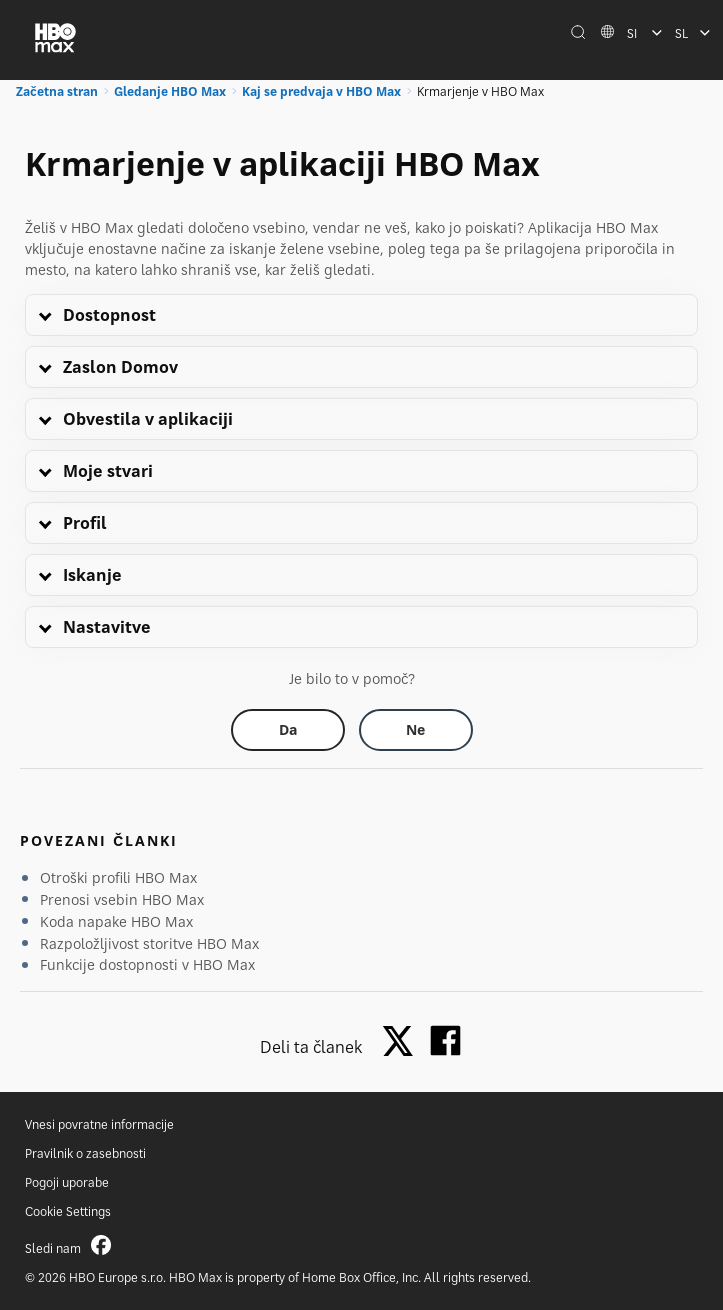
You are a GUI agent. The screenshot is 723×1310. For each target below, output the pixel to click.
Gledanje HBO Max (170, 91)
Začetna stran (57, 91)
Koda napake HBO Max (116, 921)
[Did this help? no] (416, 730)
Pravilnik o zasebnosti (85, 1153)
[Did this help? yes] (288, 730)
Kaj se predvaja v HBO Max (321, 91)
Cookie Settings (68, 1211)
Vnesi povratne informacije (99, 1124)
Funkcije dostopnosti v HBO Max (147, 964)
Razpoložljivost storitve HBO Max (149, 943)
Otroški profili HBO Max (118, 877)
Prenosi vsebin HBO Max (122, 899)
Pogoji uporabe (67, 1182)
